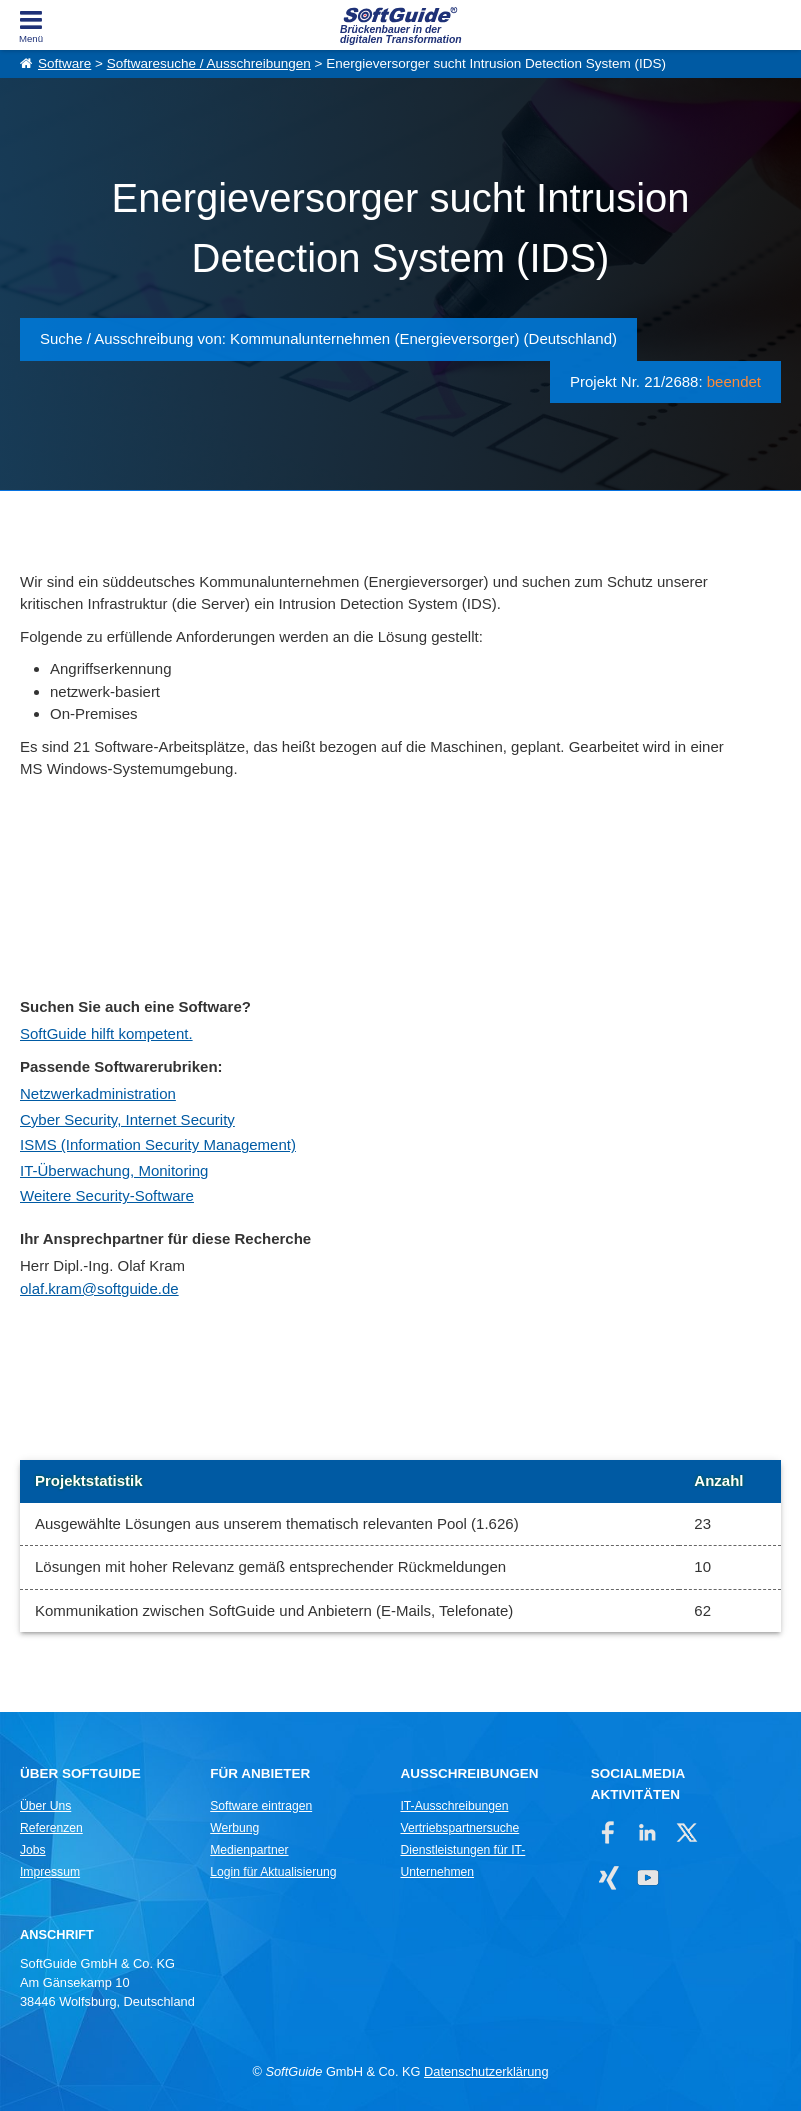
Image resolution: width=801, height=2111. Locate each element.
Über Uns (45, 1806)
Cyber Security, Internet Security (127, 1119)
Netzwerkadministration (98, 1093)
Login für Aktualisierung (273, 1872)
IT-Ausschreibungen (454, 1806)
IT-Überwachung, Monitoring (114, 1170)
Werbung (234, 1828)
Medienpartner (249, 1850)
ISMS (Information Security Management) (158, 1144)
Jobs (33, 1850)
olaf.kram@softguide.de (99, 1288)
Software (64, 63)
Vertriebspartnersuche (459, 1828)
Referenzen (51, 1828)
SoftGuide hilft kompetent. (106, 1033)
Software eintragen (261, 1806)
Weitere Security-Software (107, 1195)
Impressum (50, 1872)
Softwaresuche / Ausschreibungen (209, 63)
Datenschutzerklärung (486, 2071)
